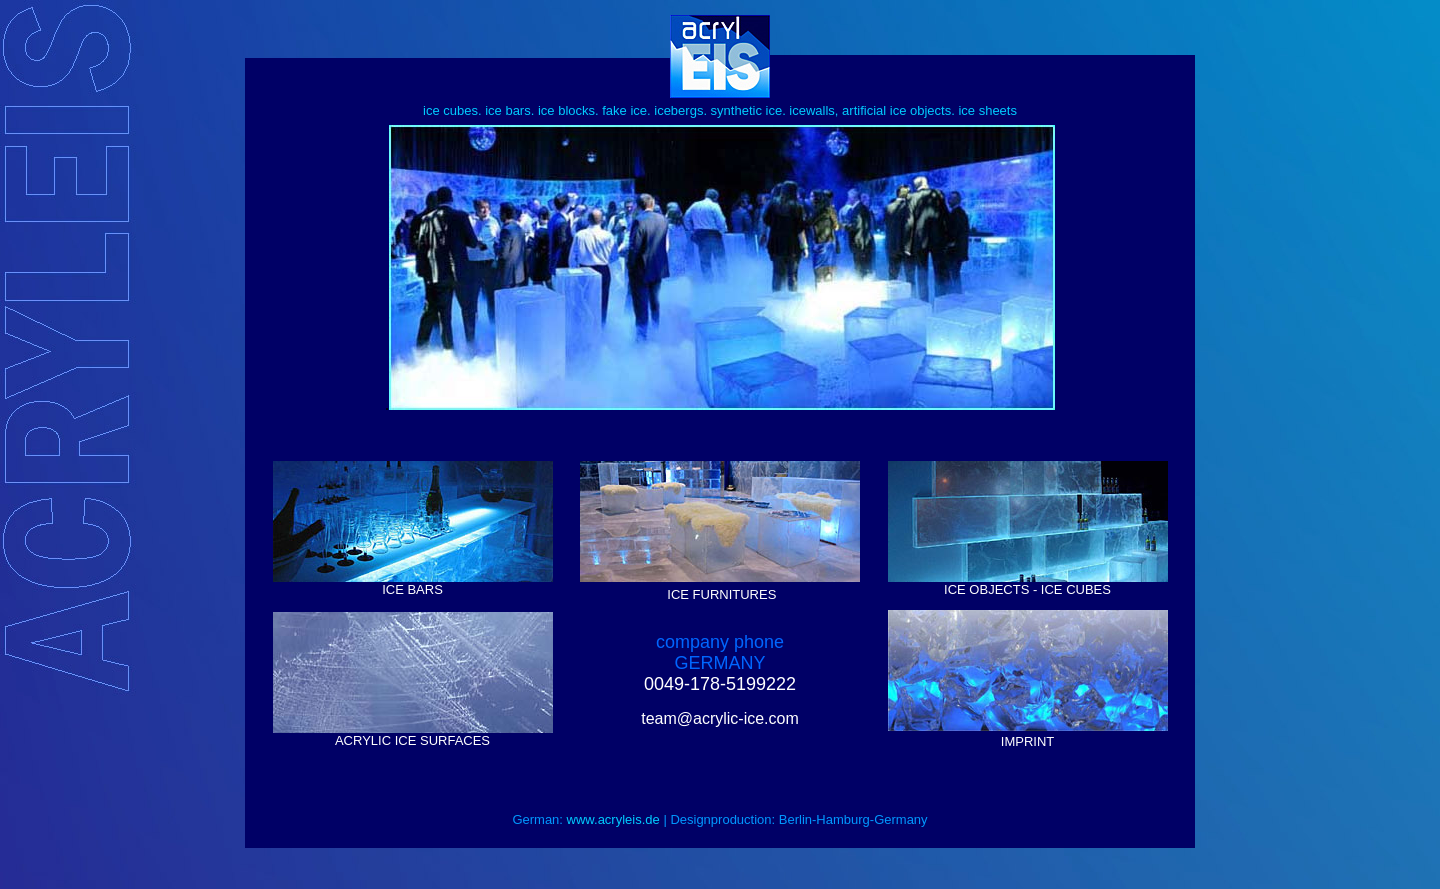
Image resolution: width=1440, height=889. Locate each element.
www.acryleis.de (613, 819)
